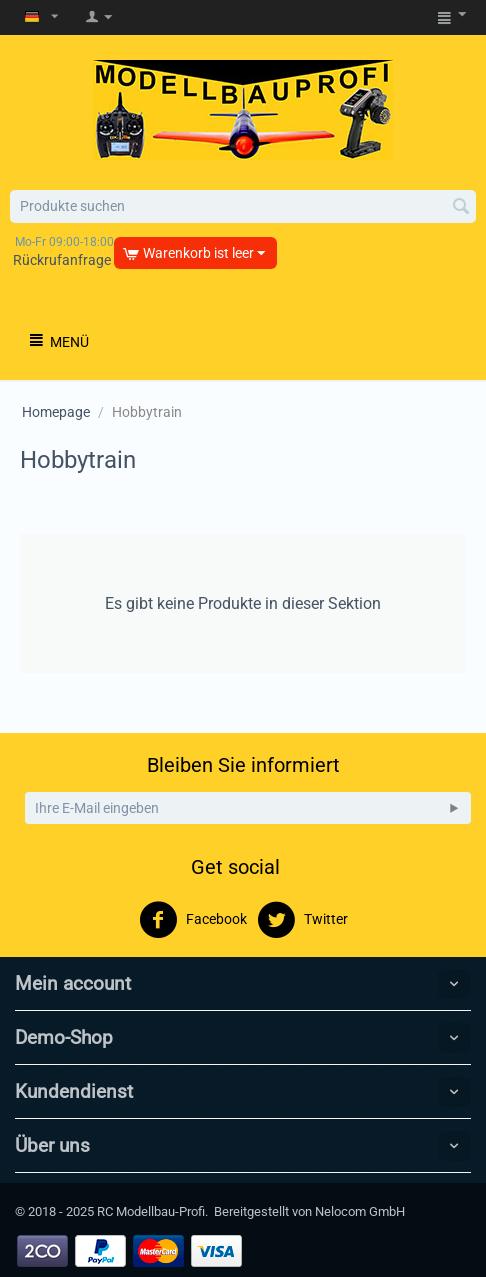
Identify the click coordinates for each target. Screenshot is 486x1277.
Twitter (302, 920)
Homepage (56, 412)
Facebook (193, 920)
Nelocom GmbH (360, 1211)
